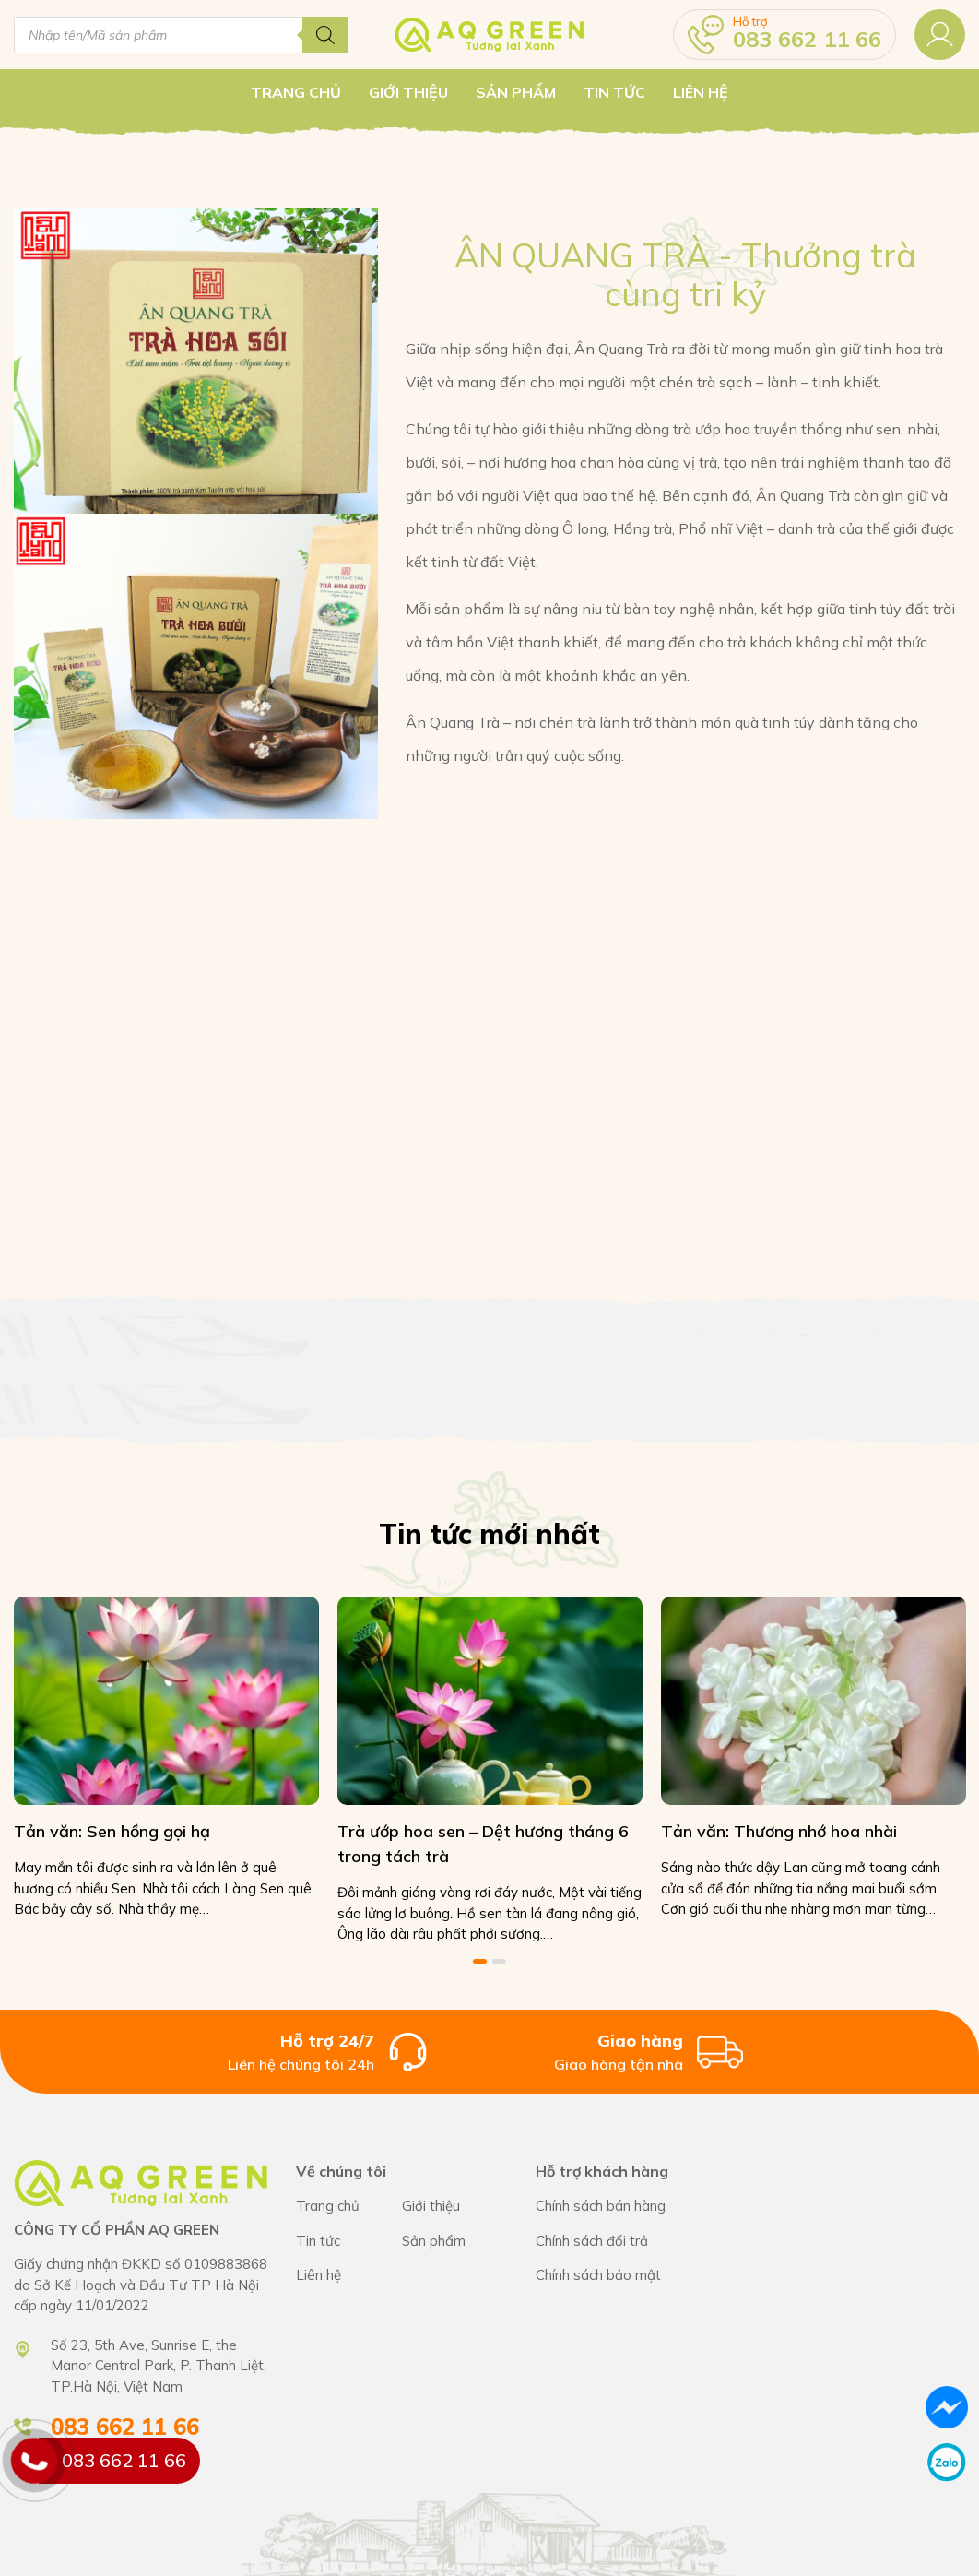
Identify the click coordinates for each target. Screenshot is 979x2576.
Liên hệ (700, 92)
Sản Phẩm (516, 92)
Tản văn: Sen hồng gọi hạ (112, 1830)
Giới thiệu (408, 92)
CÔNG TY (455, 2205)
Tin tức (614, 92)
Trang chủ (296, 92)
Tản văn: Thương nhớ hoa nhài (775, 1830)
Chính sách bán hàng (618, 2205)
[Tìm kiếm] (325, 35)
